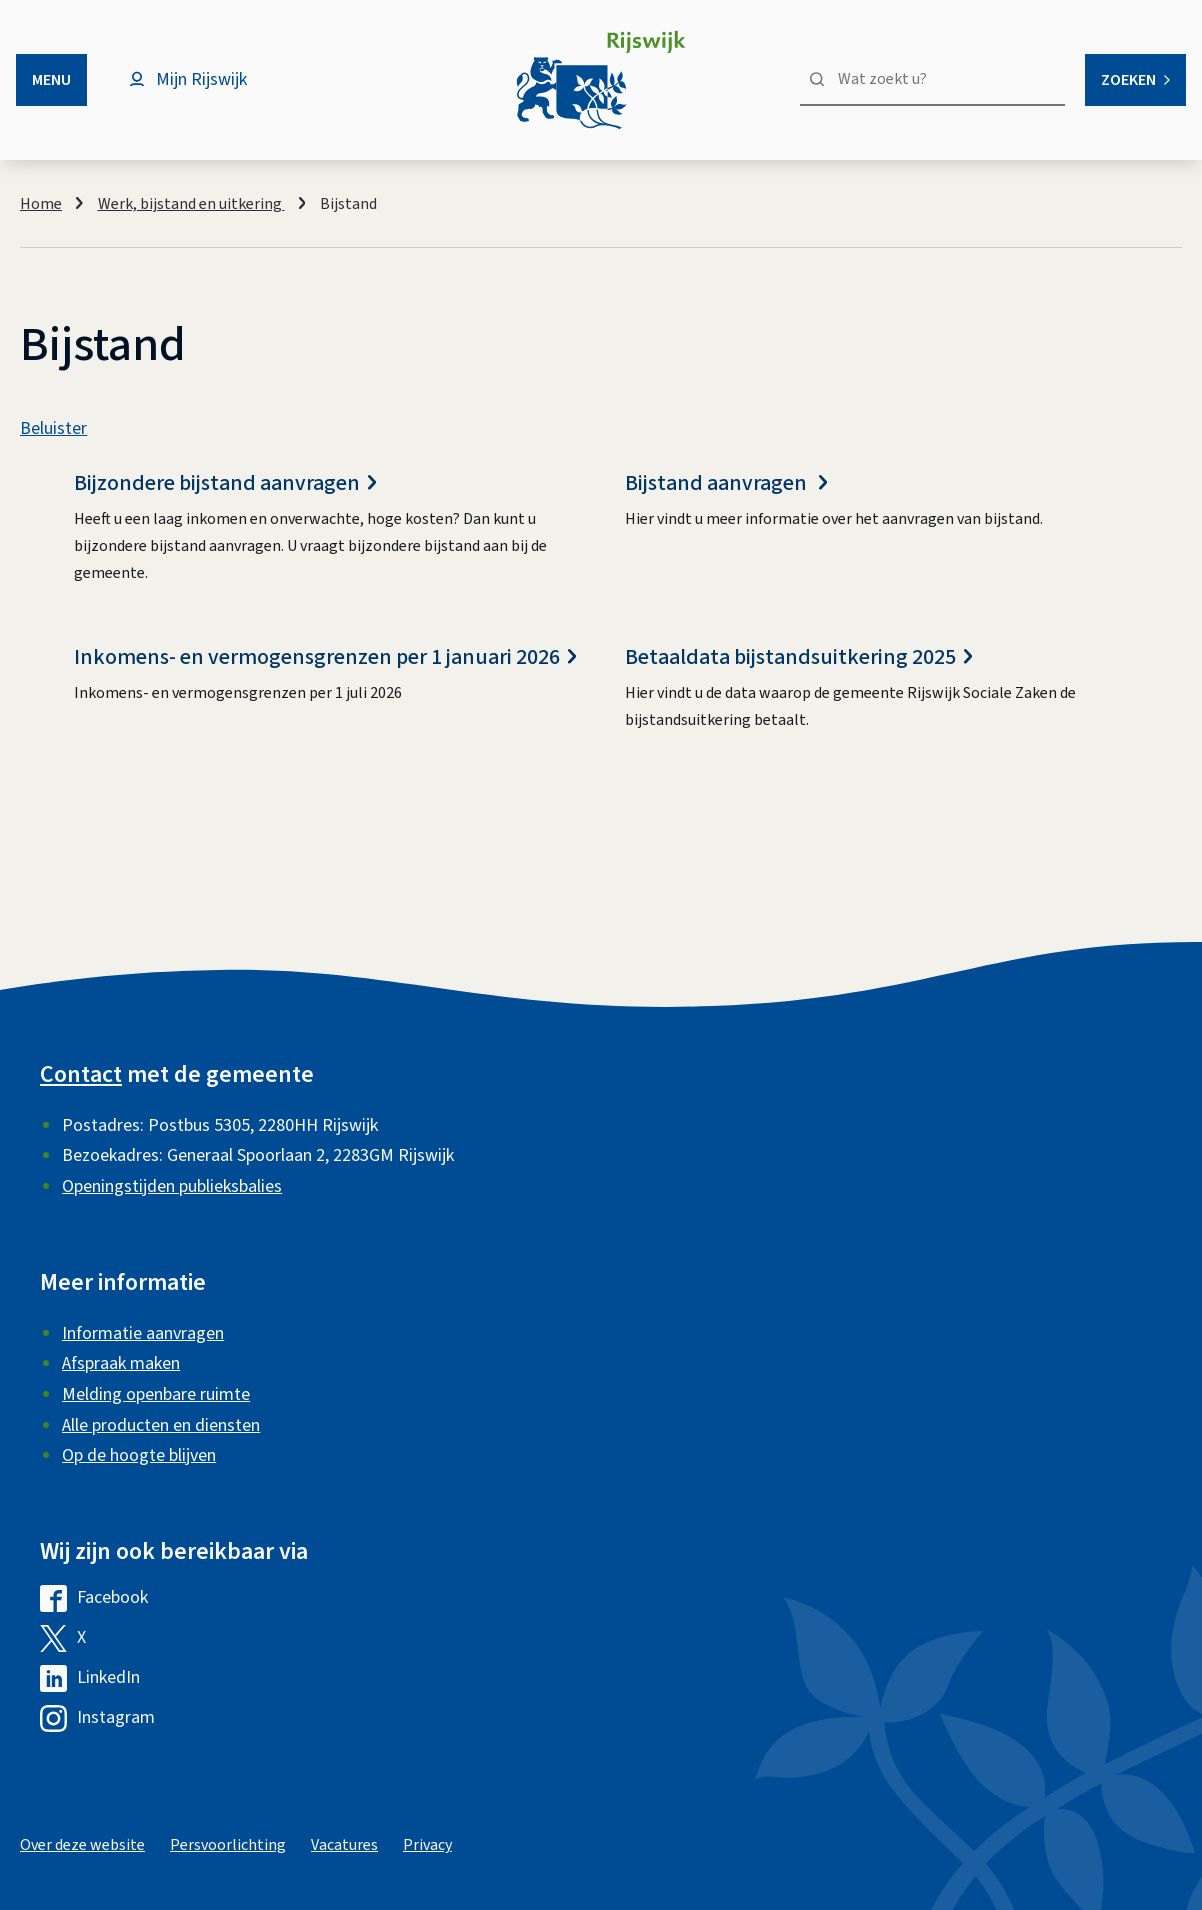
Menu (51, 80)
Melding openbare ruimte (156, 1394)
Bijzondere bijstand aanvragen (225, 483)
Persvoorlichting (228, 1845)
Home (41, 204)
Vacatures (344, 1845)
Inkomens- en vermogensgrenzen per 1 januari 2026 (325, 657)
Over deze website (82, 1845)
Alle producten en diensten (161, 1425)
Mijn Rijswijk (201, 79)
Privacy (427, 1845)
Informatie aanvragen (143, 1333)
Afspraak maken (121, 1363)
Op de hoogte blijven (139, 1455)
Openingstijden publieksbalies (172, 1186)
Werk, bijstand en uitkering (191, 204)
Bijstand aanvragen (726, 483)
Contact (81, 1074)
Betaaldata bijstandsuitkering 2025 (798, 657)
